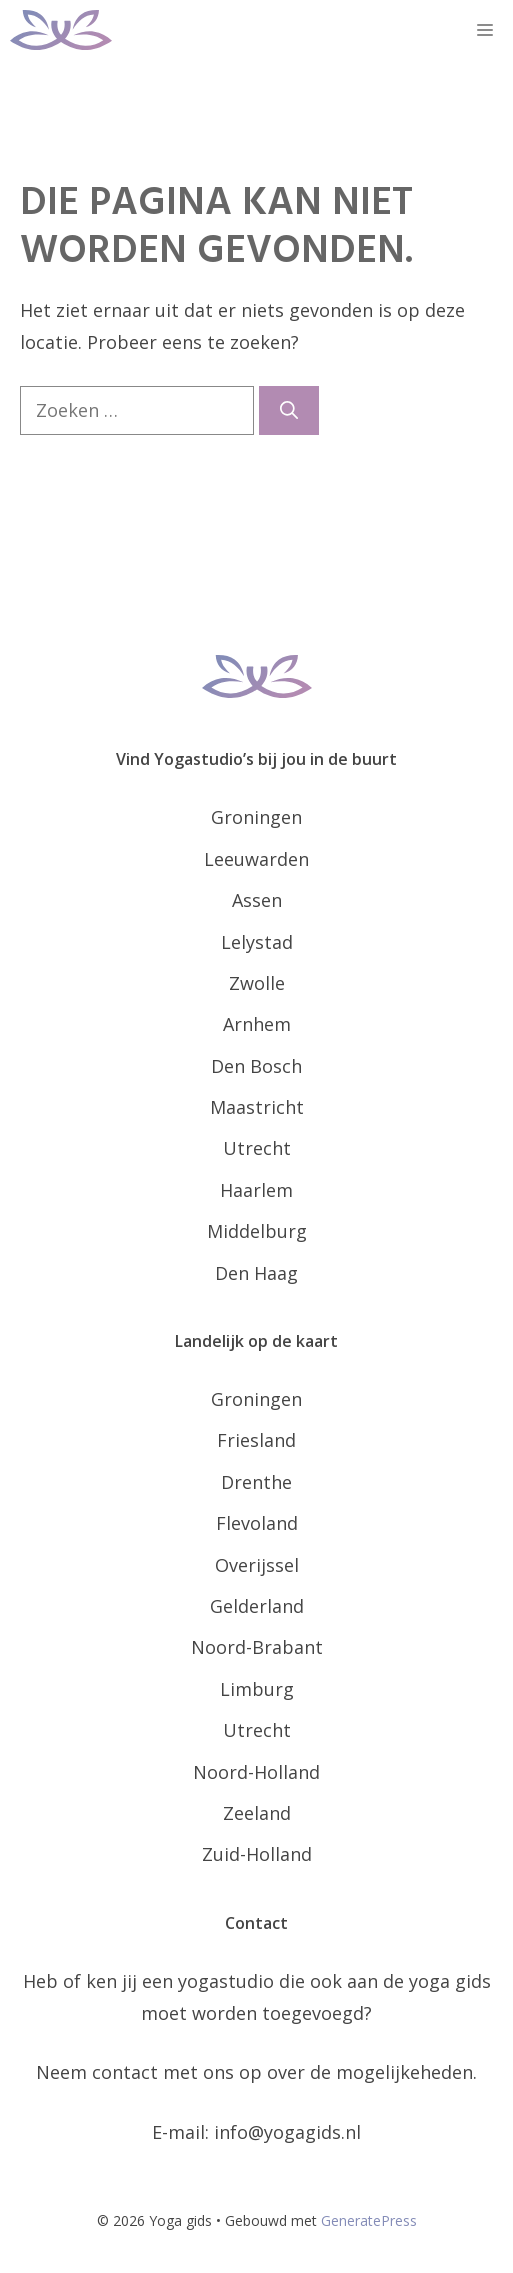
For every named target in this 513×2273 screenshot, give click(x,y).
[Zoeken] (289, 410)
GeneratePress (369, 2220)
